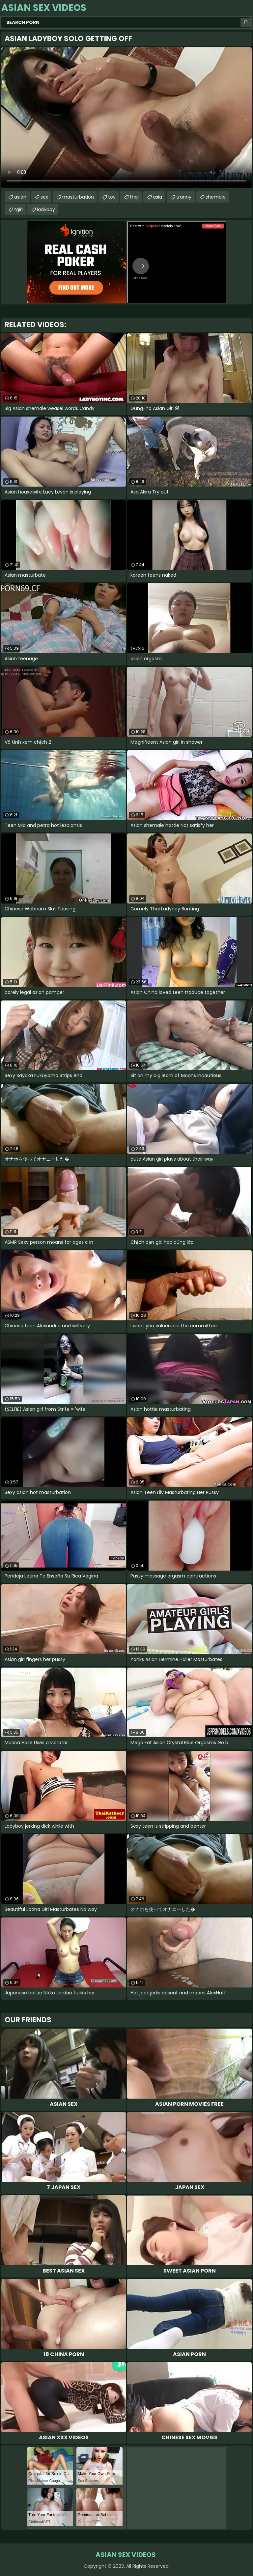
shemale (216, 197)
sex (44, 197)
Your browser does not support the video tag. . (126, 117)
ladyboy (46, 209)
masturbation (78, 197)
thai (134, 197)
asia (157, 197)
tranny (183, 197)
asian (20, 197)
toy (112, 197)
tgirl (18, 209)
